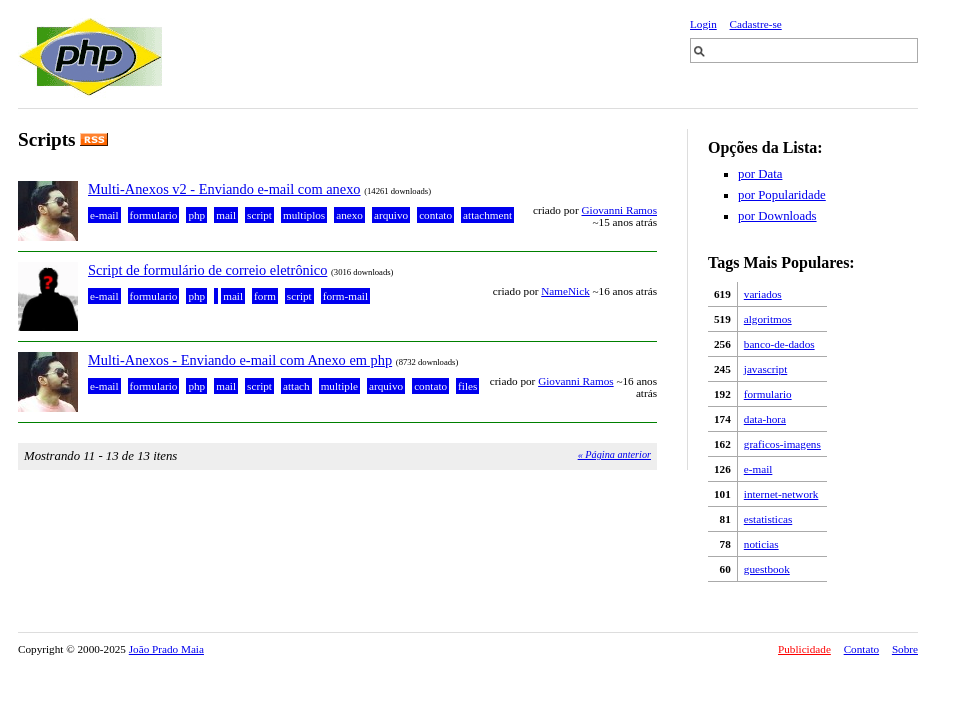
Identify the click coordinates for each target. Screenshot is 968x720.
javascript (766, 369)
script (259, 215)
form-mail (345, 296)
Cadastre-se (756, 24)
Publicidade (804, 649)
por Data (760, 174)
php (196, 215)
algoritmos (768, 319)
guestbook (767, 569)
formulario (768, 394)
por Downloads (777, 216)
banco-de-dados (779, 344)
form (265, 296)
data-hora (765, 419)
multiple (339, 386)
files (467, 386)
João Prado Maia (166, 649)
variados (763, 294)
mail (226, 215)
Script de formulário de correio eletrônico (207, 270)
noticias (761, 544)
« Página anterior (614, 454)
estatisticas (768, 519)
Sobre (905, 649)
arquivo (391, 215)
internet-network (781, 494)
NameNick (565, 291)
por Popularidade (782, 195)
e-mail (758, 469)
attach (296, 386)
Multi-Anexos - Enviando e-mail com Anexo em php (240, 360)
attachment (487, 215)
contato (435, 215)
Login (703, 24)
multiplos (304, 215)
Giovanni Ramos (619, 210)
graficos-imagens (782, 444)
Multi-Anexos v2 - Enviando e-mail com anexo (224, 189)
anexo (349, 215)
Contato (861, 649)
